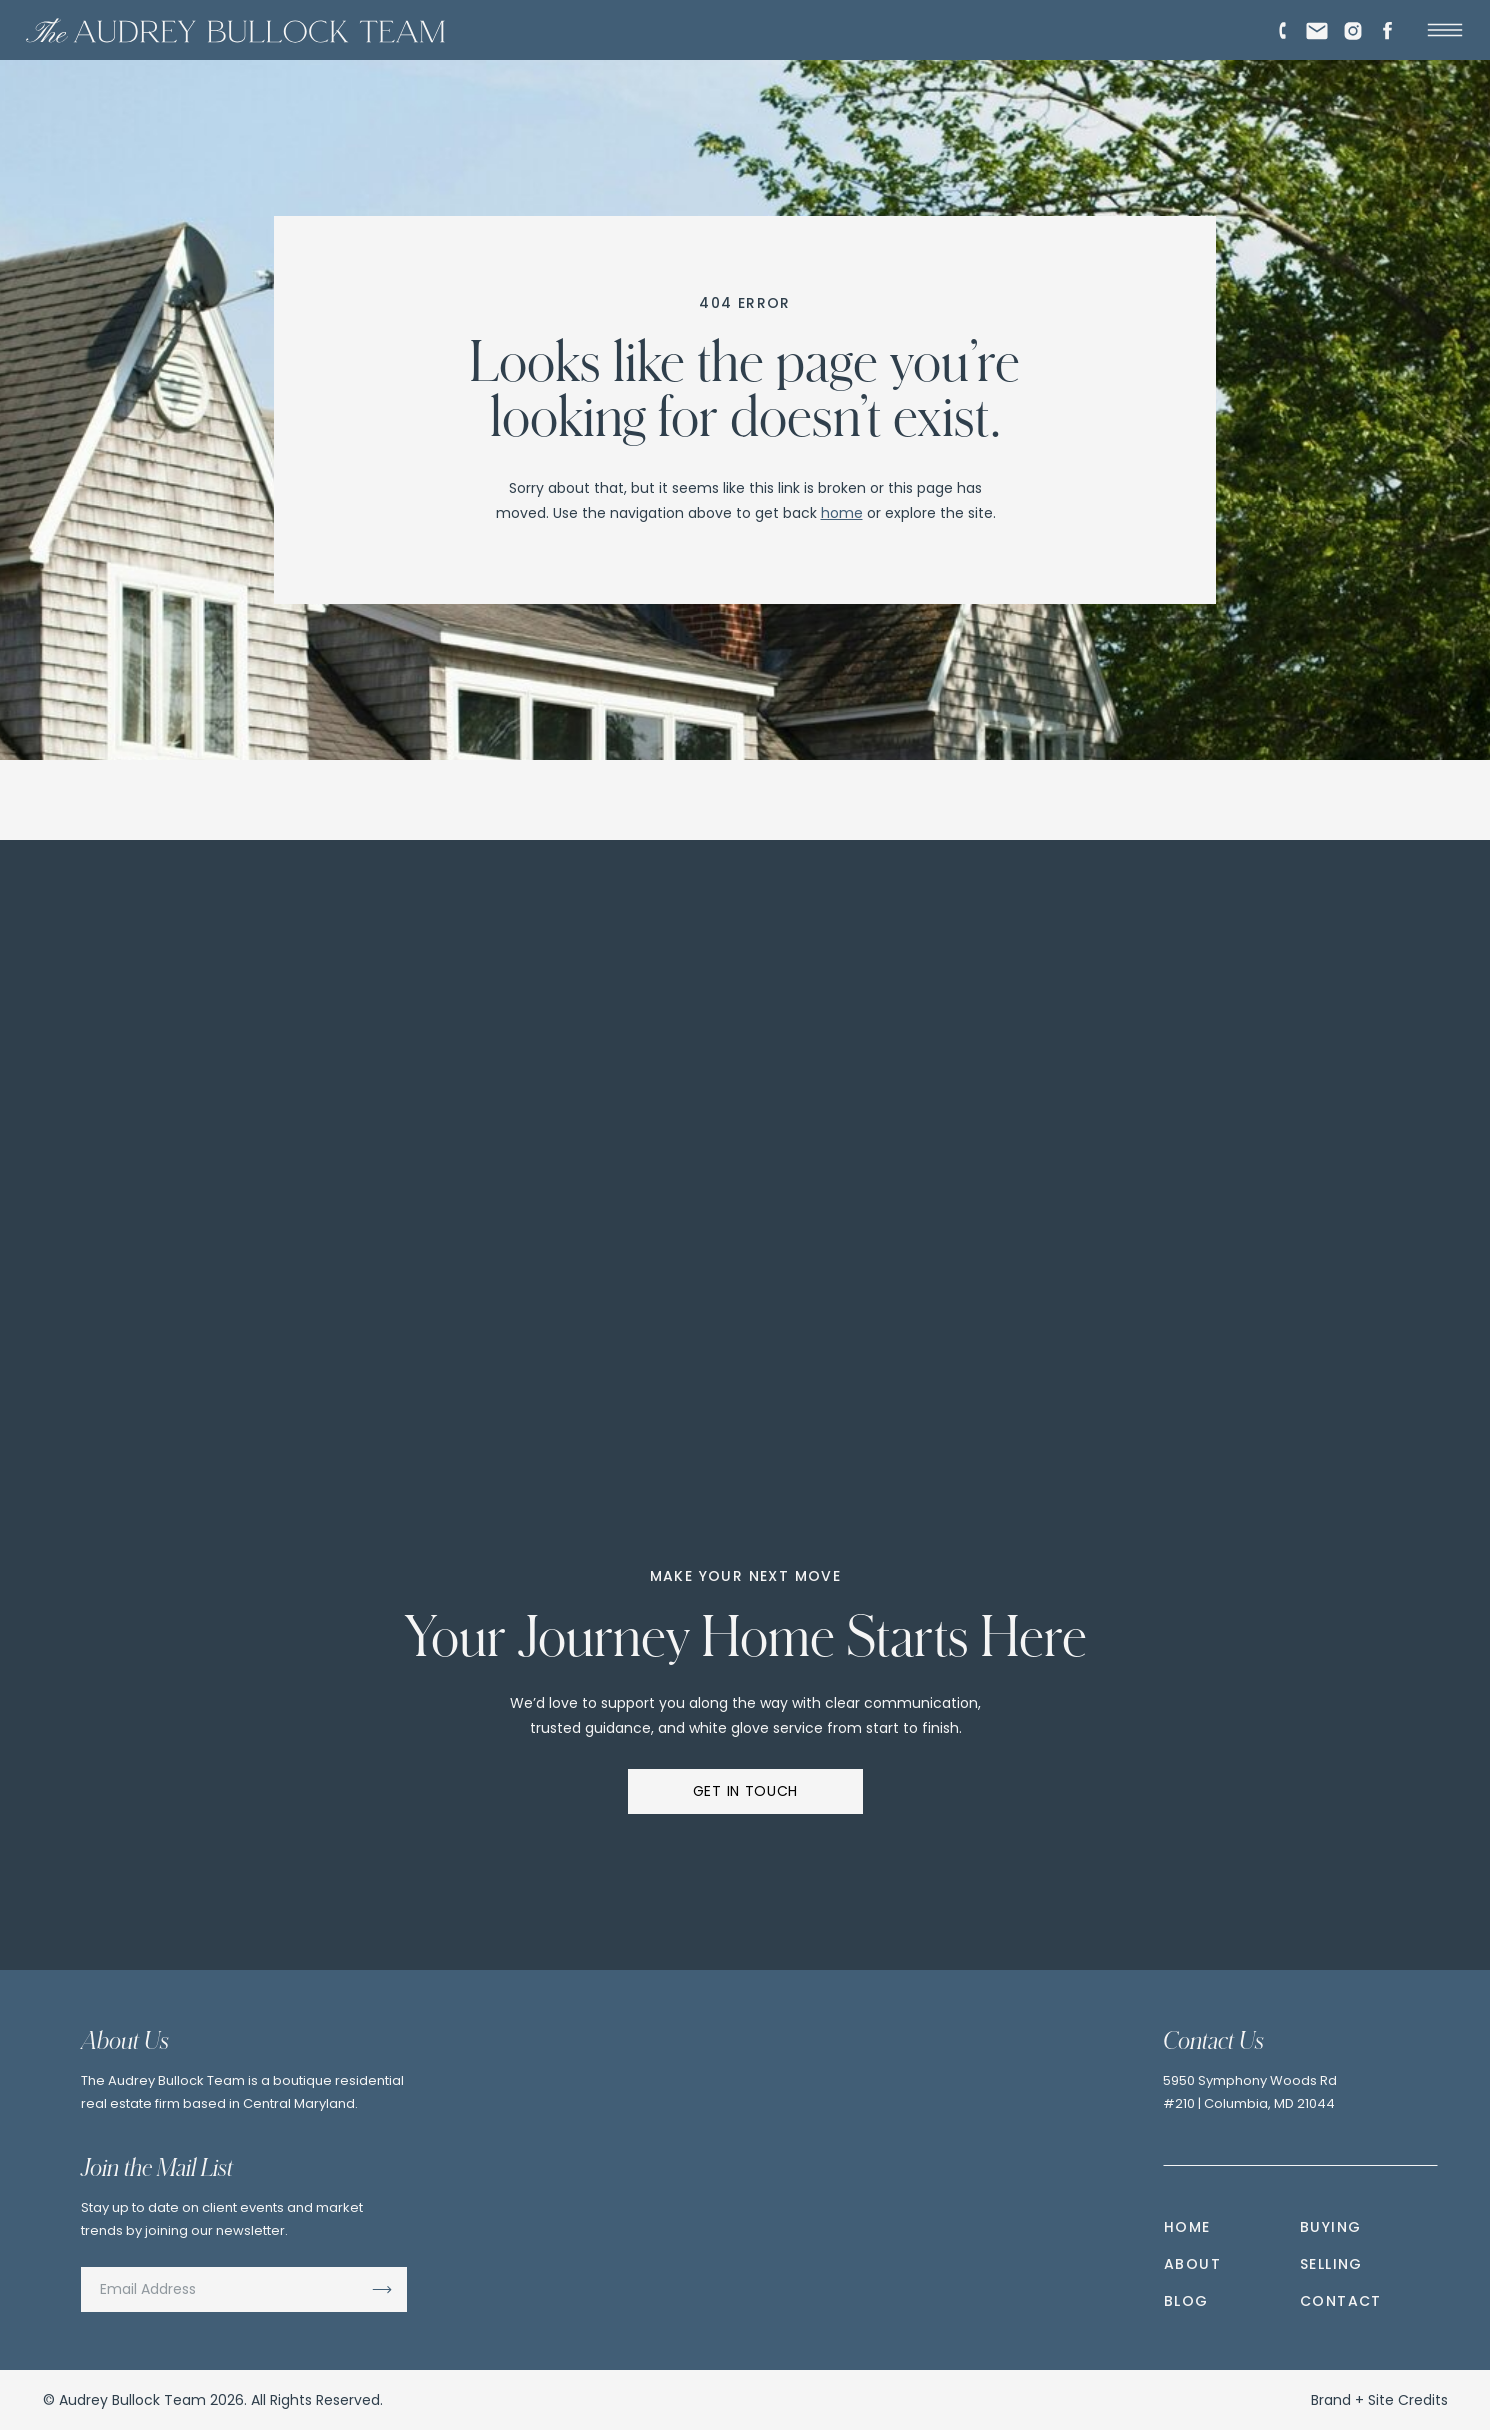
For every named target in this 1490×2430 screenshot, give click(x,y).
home (842, 513)
